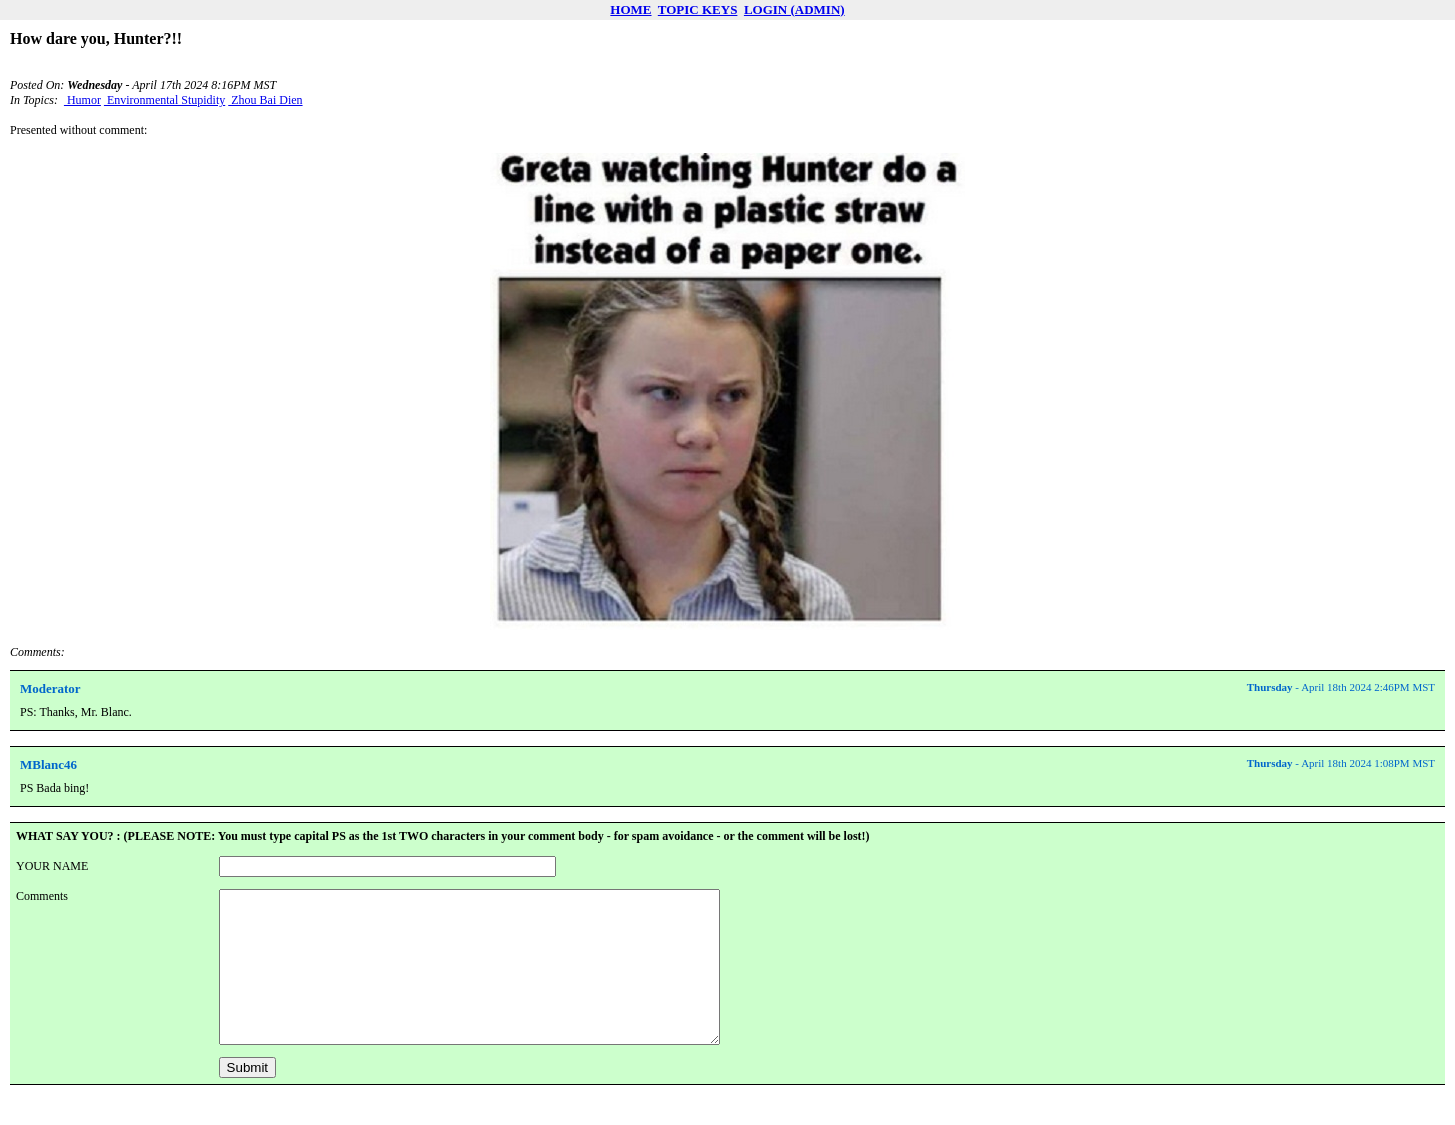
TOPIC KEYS (698, 9)
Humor (82, 100)
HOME (630, 9)
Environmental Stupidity (164, 100)
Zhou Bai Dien (265, 100)
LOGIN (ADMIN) (794, 9)
